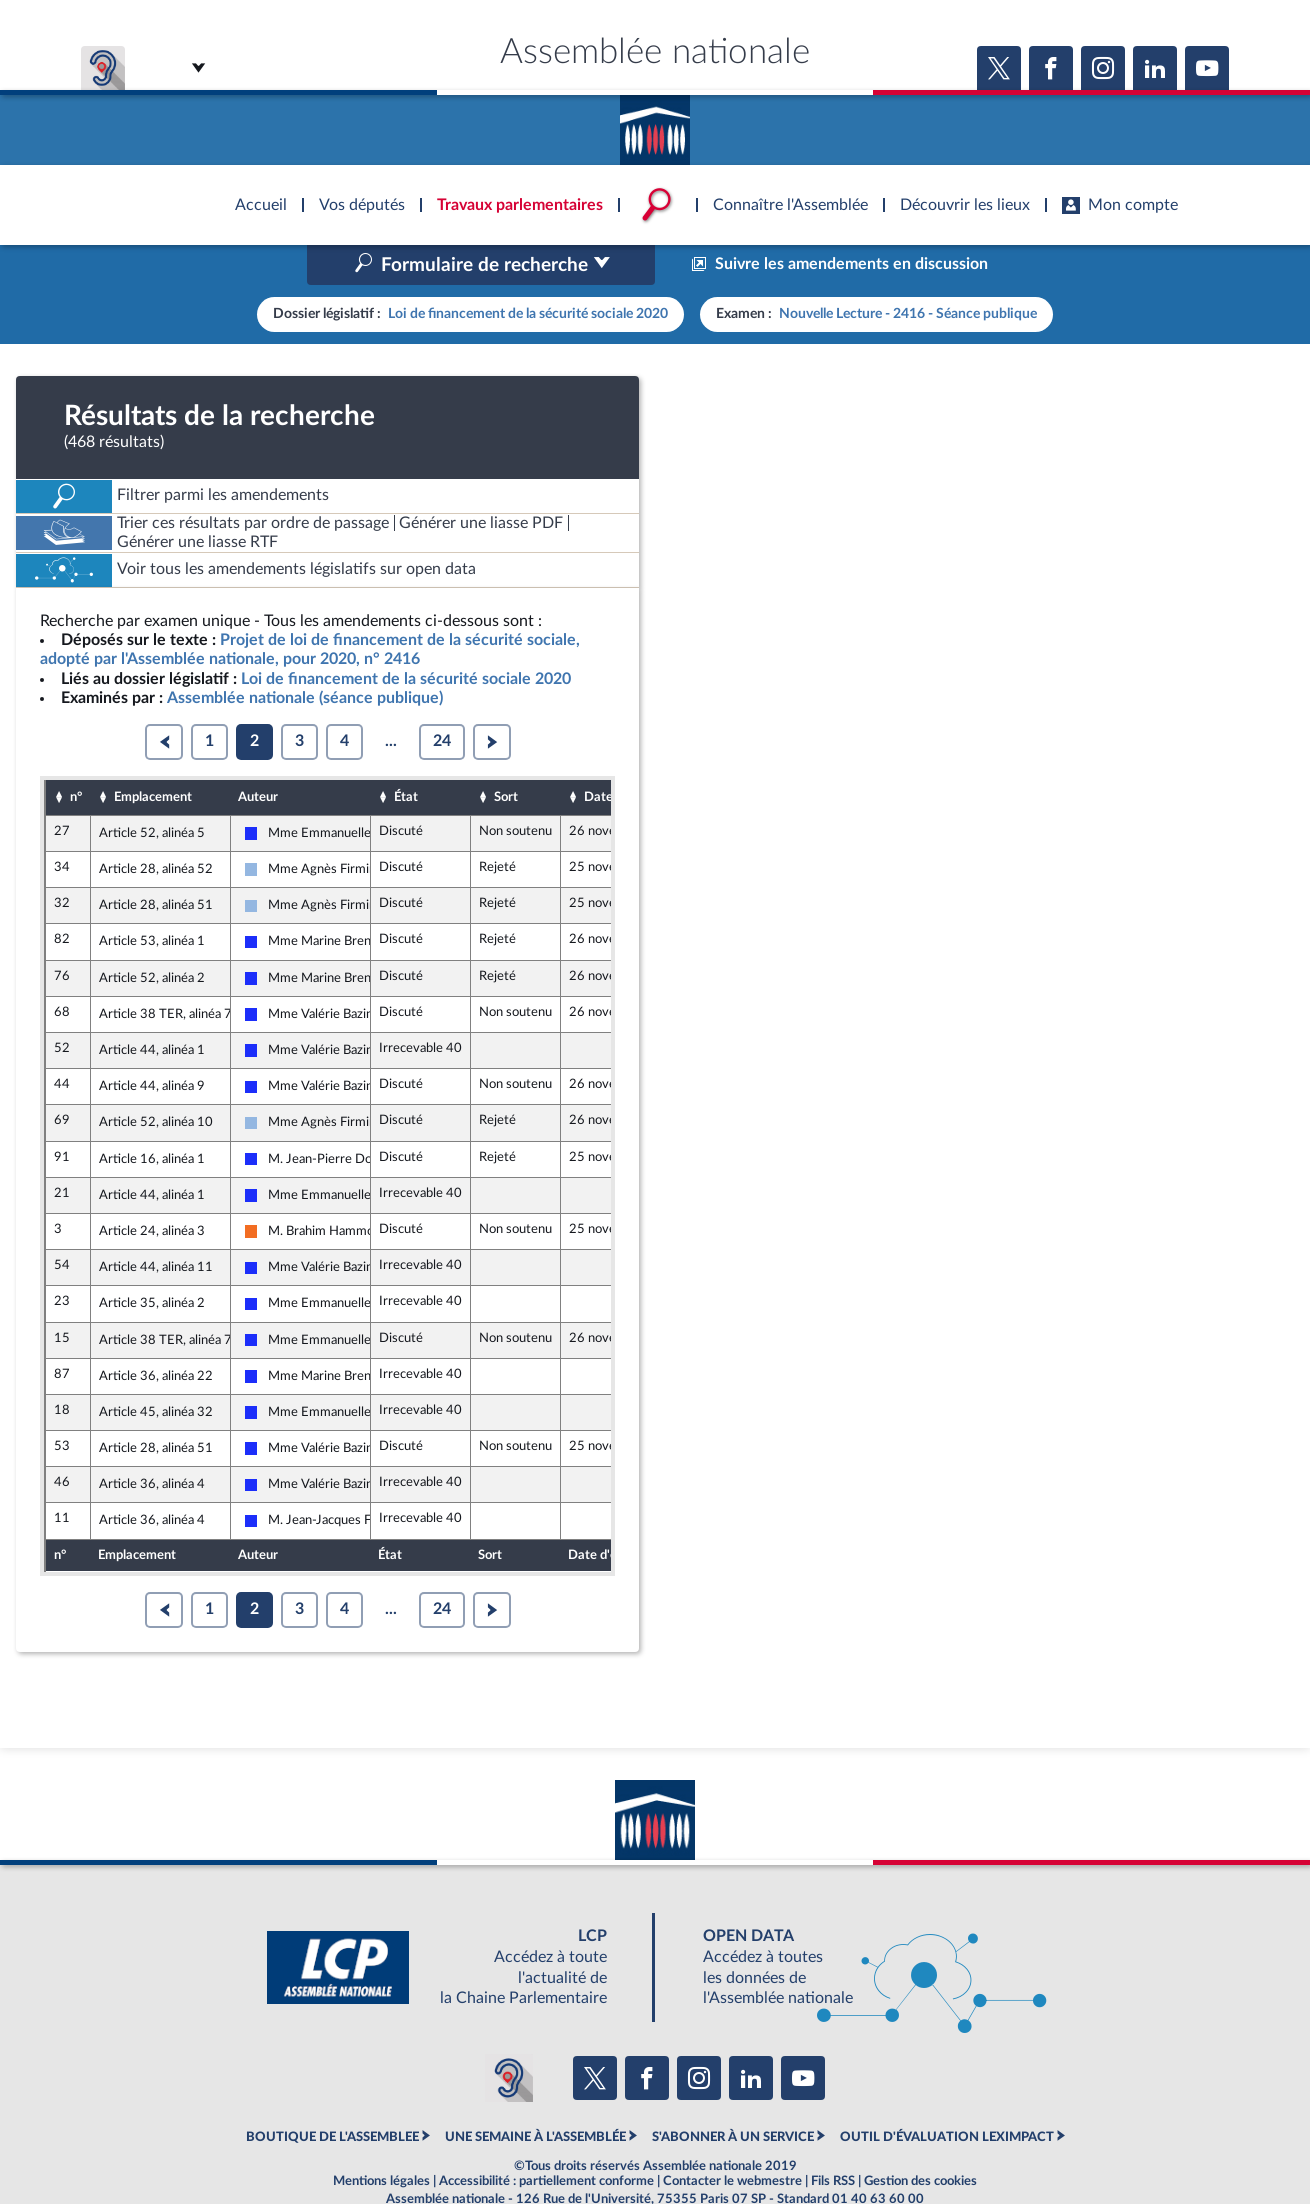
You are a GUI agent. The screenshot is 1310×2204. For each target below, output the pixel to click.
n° (76, 755)
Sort (506, 755)
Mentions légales (381, 2139)
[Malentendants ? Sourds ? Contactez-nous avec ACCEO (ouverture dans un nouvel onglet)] (509, 2036)
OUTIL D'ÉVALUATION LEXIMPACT (947, 2095)
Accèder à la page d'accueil (655, 123)
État (406, 755)
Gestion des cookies (920, 2139)
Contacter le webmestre (732, 2139)
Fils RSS (833, 2139)
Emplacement (153, 755)
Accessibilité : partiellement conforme (546, 2139)
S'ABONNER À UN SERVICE (733, 2095)
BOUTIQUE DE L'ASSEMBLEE (332, 2095)
